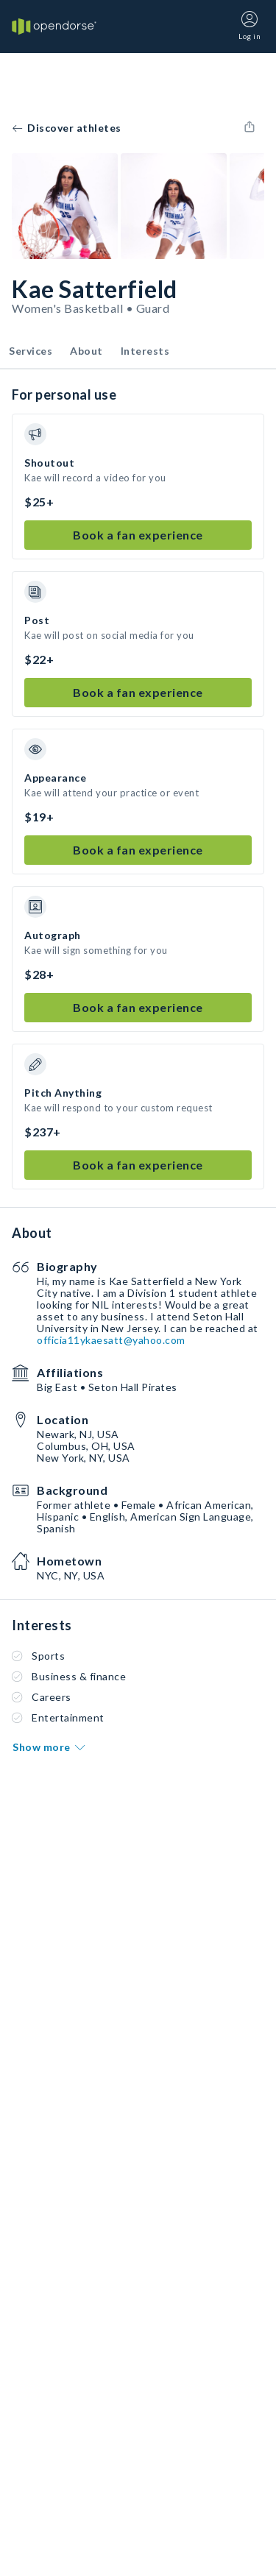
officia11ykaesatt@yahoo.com (111, 1340)
